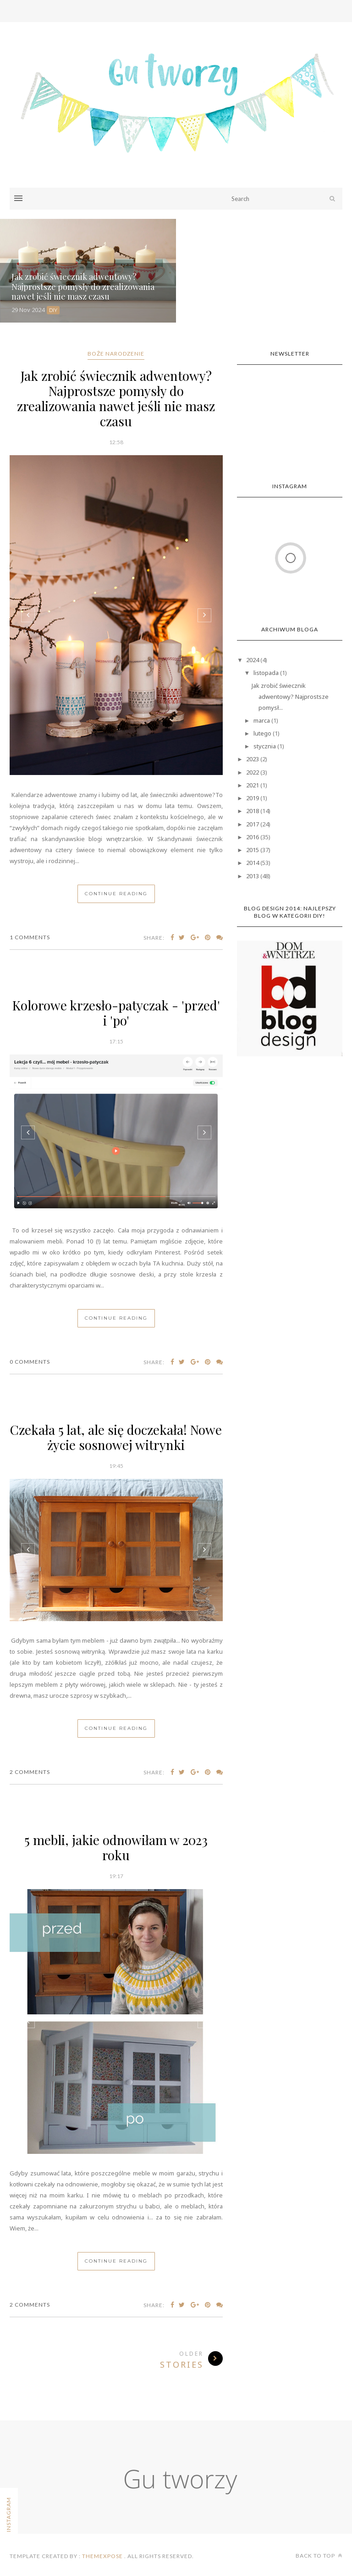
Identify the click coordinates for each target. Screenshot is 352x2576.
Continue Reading (116, 894)
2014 (252, 863)
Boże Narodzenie (116, 353)
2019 (252, 798)
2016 (252, 837)
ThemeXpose (102, 2556)
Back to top (319, 2555)
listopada (266, 673)
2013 (252, 876)
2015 (252, 850)
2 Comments (30, 1771)
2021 (252, 785)
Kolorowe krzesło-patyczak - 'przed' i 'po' (116, 1013)
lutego (262, 733)
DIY (53, 310)
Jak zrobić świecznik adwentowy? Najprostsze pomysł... (290, 696)
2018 (252, 811)
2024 (252, 660)
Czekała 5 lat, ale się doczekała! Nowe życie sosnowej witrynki (116, 1437)
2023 (252, 759)
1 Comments (30, 937)
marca (261, 720)
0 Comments (30, 1361)
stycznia (264, 746)
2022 (252, 772)
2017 (252, 824)
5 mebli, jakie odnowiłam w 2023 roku (116, 1847)
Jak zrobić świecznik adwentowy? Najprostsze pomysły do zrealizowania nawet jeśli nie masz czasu (116, 398)
